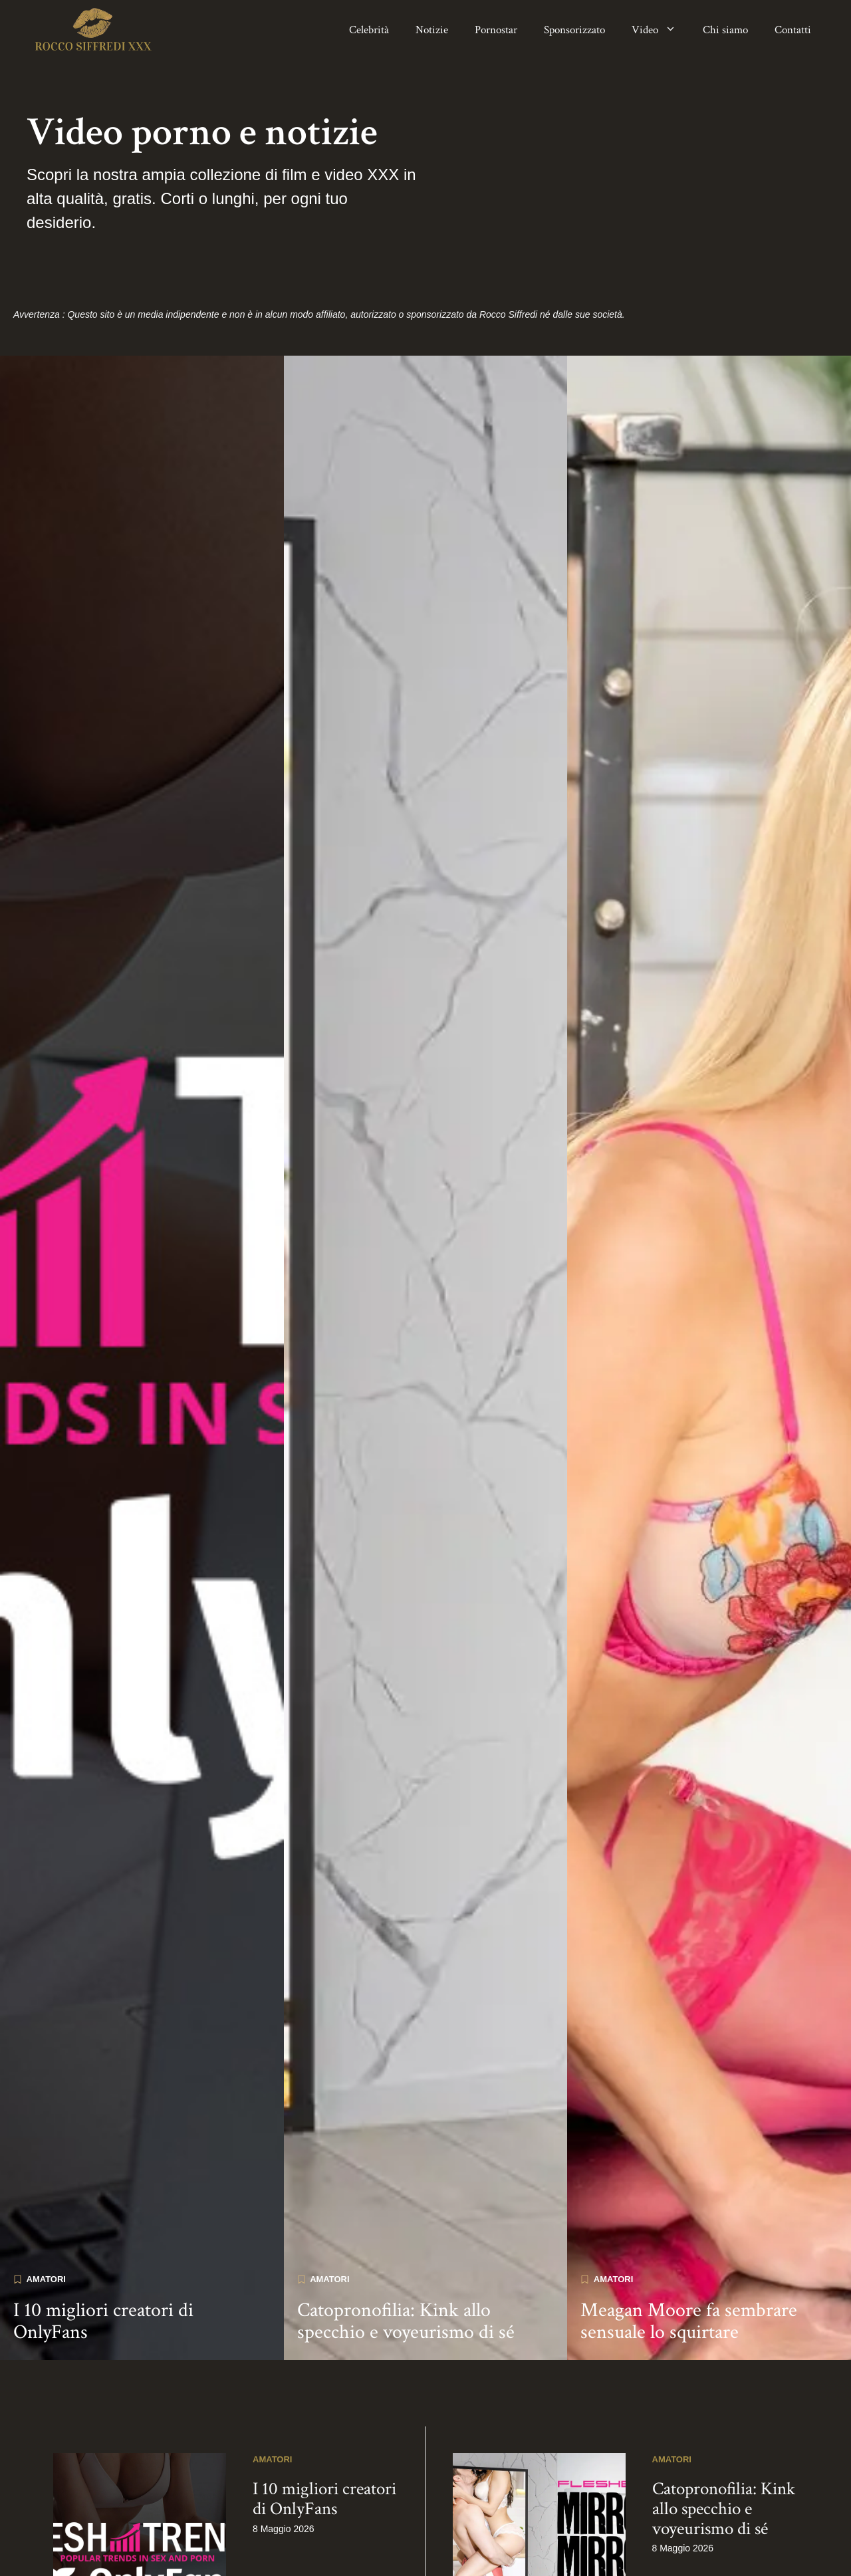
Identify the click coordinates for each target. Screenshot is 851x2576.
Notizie (432, 30)
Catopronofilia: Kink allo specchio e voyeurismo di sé (406, 2252)
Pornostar (496, 30)
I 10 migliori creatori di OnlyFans (103, 2252)
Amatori (46, 2210)
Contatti (793, 30)
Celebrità (369, 30)
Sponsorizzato (574, 30)
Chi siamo (725, 30)
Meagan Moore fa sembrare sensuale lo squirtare (688, 2252)
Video (660, 30)
